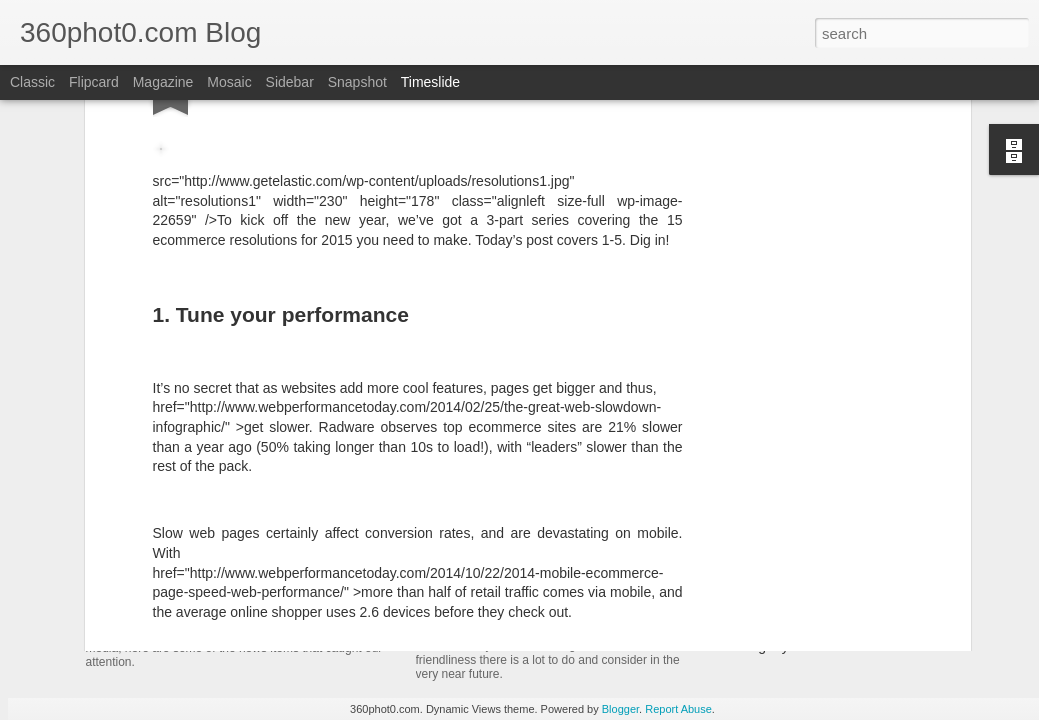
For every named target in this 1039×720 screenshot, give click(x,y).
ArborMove (144, 464)
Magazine (163, 82)
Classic (32, 82)
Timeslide (430, 82)
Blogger (620, 709)
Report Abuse (678, 709)
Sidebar (290, 82)
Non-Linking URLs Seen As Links (819, 611)
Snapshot (357, 82)
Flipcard (94, 82)
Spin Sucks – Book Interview (804, 462)
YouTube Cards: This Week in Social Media (316, 593)
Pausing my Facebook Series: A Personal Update (869, 646)
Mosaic (229, 82)
